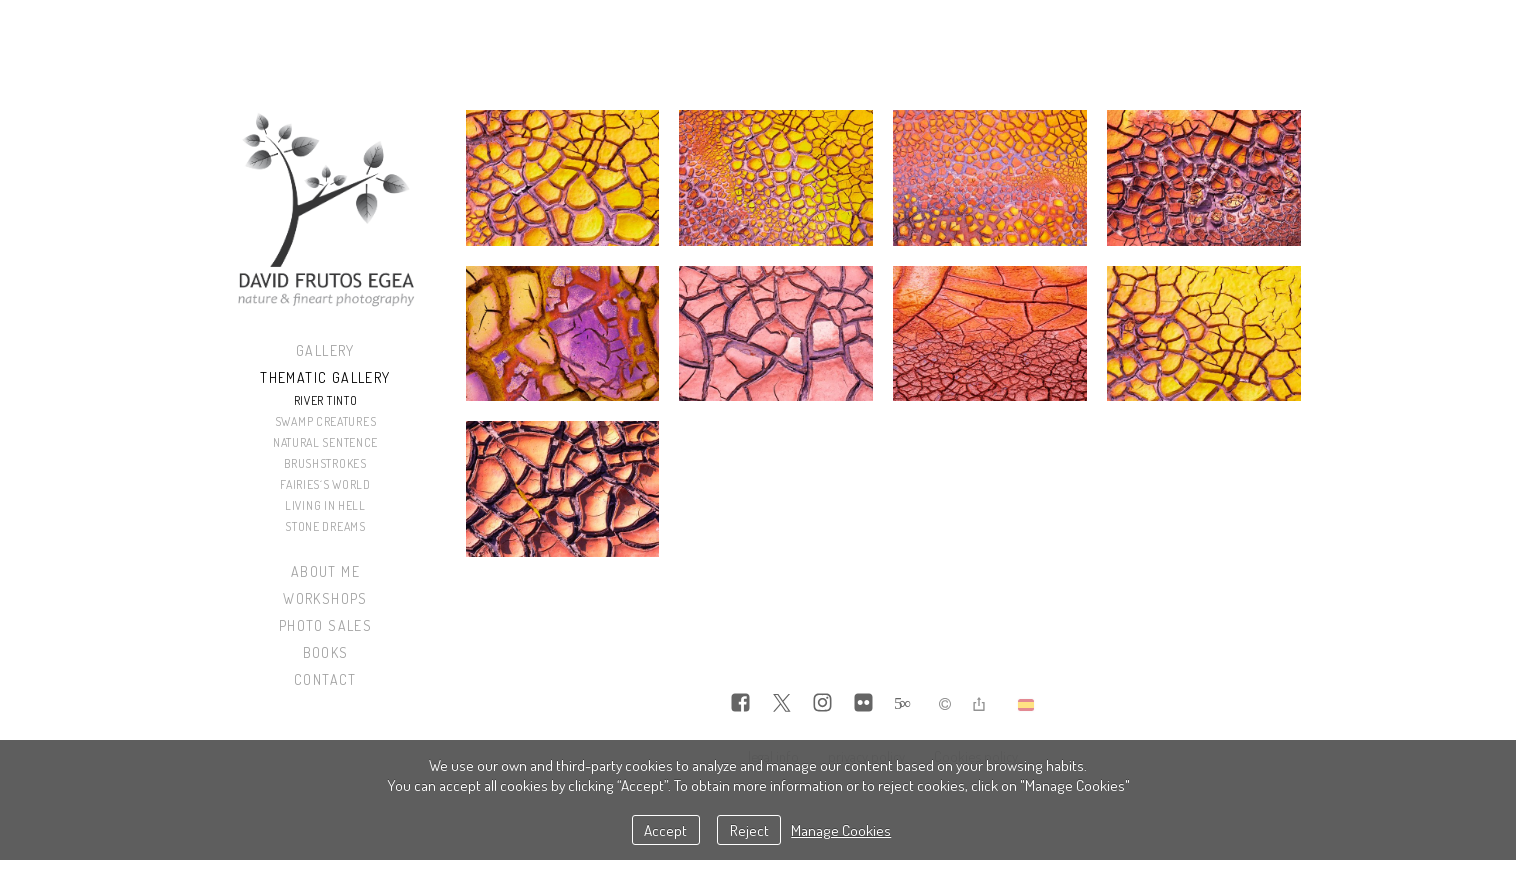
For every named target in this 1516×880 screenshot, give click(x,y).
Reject (749, 830)
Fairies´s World (325, 484)
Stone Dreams (325, 526)
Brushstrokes (325, 463)
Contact (325, 679)
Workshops (325, 598)
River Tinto (326, 400)
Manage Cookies (841, 830)
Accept (665, 830)
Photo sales (325, 625)
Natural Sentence (325, 442)
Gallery (325, 350)
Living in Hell (325, 505)
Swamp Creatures (326, 421)
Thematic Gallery (325, 377)
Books (326, 652)
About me (325, 571)
